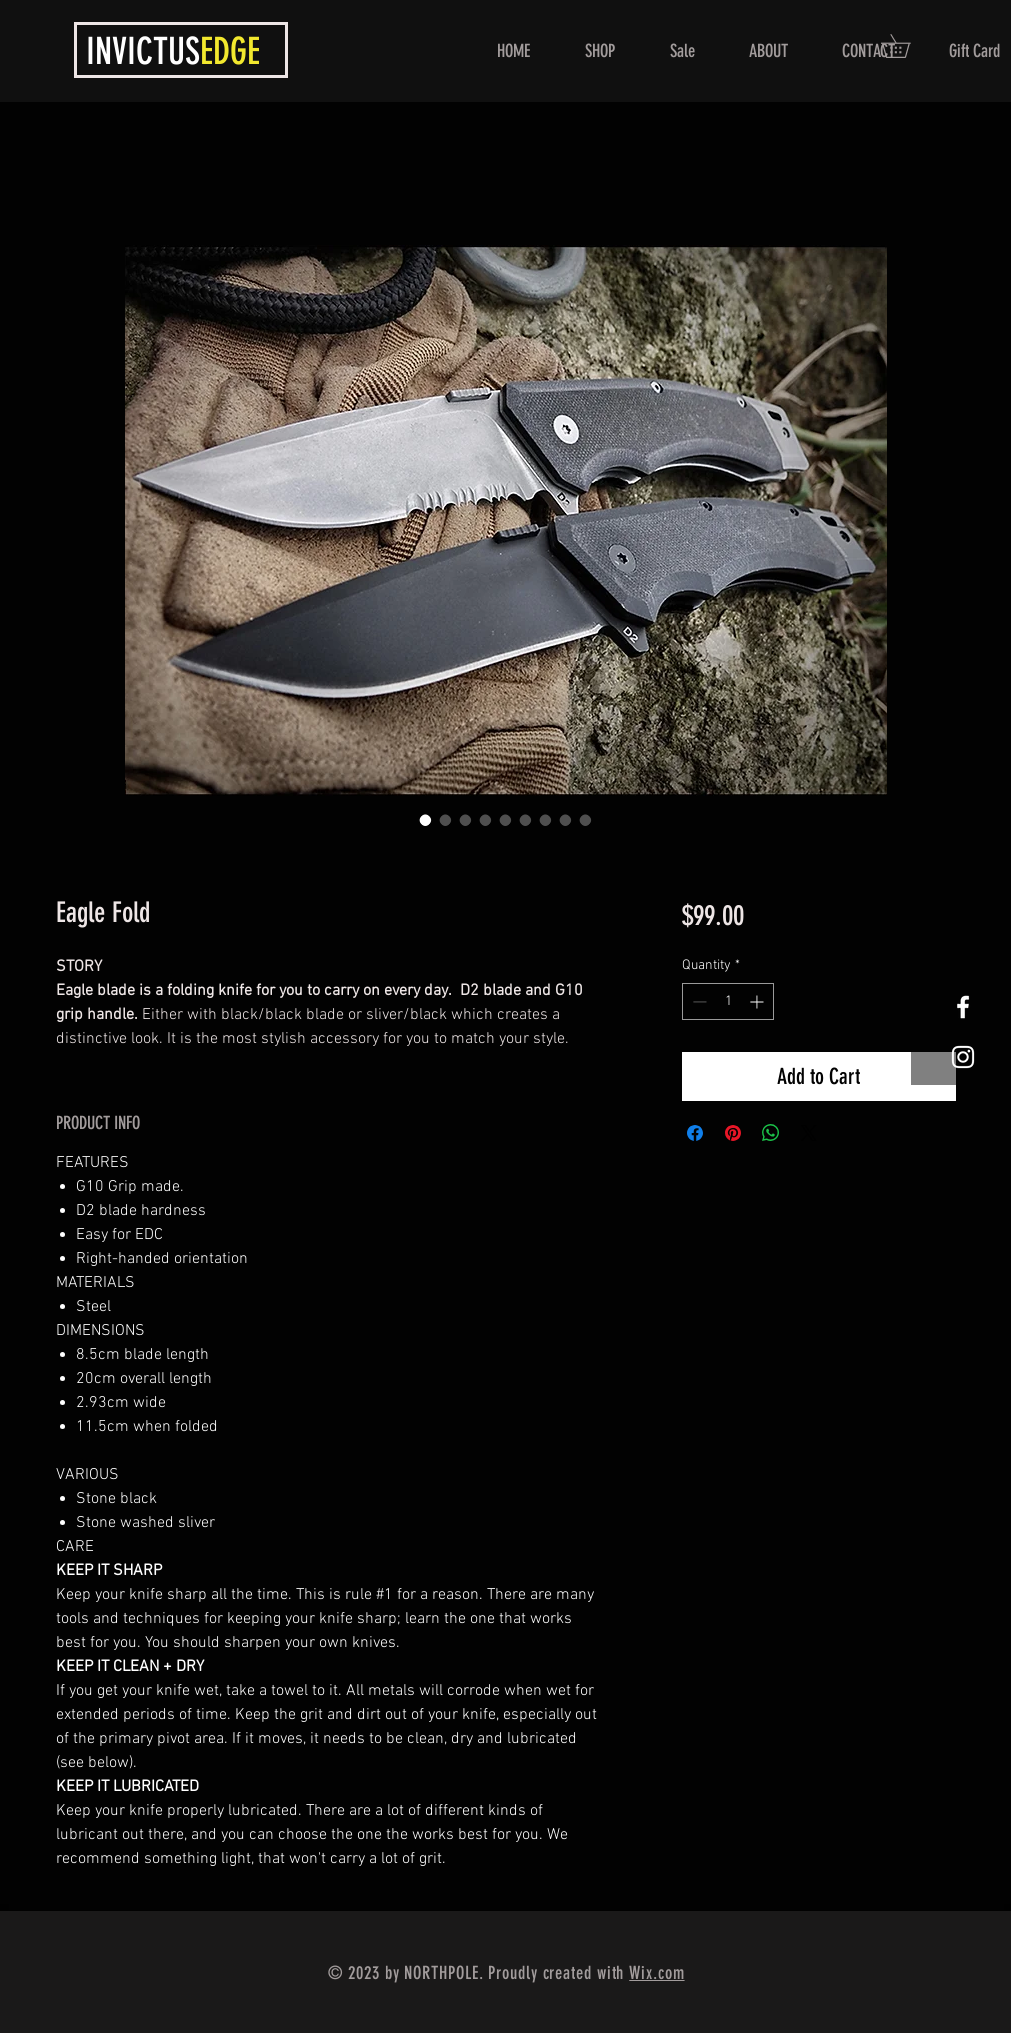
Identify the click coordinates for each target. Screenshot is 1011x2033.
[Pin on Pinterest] (733, 1133)
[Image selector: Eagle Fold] (426, 820)
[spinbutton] (728, 1001)
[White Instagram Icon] (963, 1057)
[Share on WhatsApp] (771, 1133)
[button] (907, 46)
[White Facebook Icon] (963, 1007)
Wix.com (656, 1973)
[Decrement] (697, 1001)
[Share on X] (809, 1133)
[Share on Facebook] (695, 1133)
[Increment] (758, 1001)
